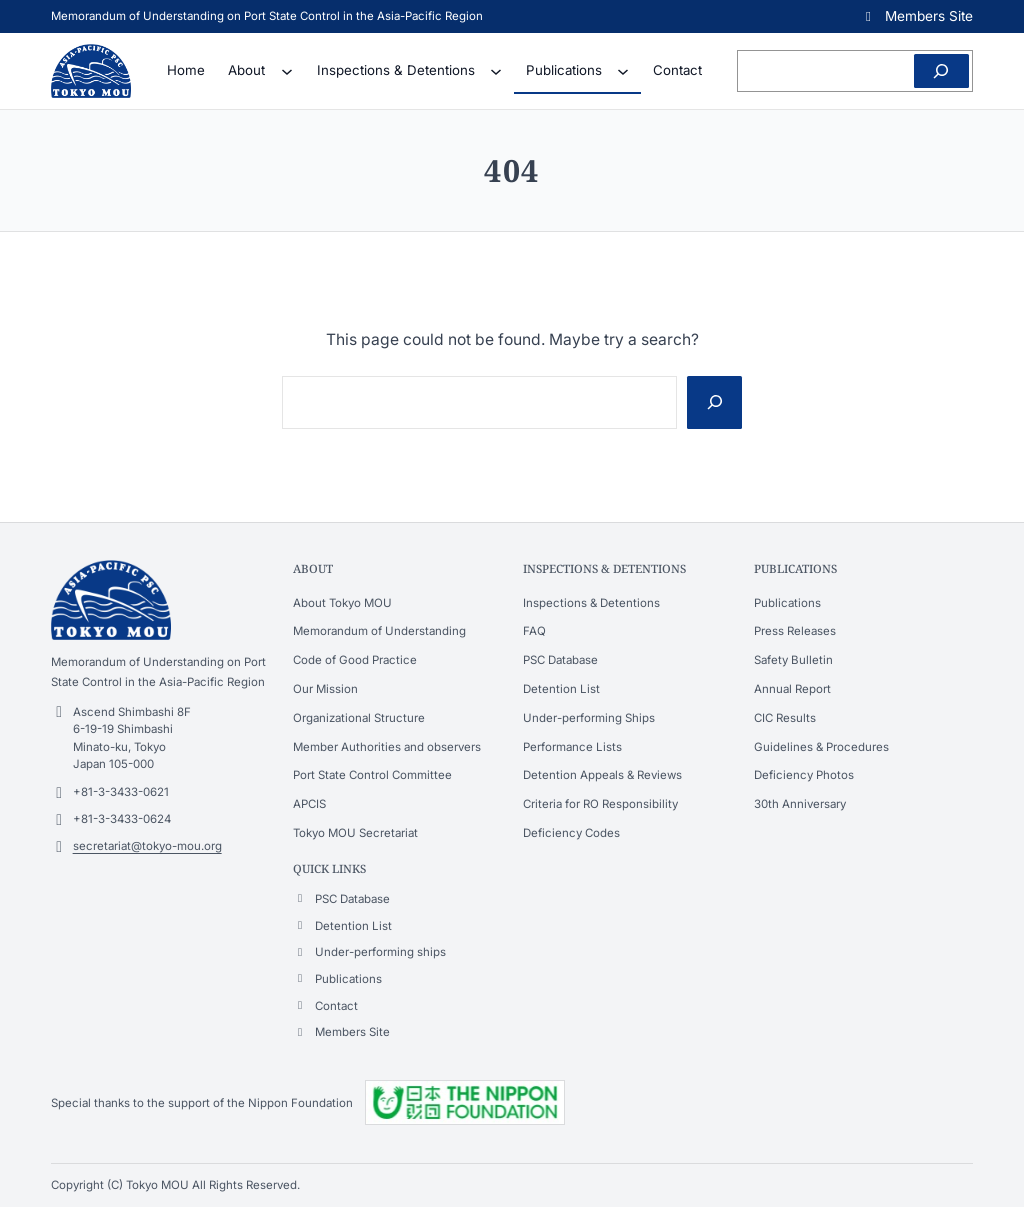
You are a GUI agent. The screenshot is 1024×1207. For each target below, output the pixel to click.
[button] (916, 16)
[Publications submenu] (623, 71)
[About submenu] (287, 71)
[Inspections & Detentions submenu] (496, 71)
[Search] (941, 71)
